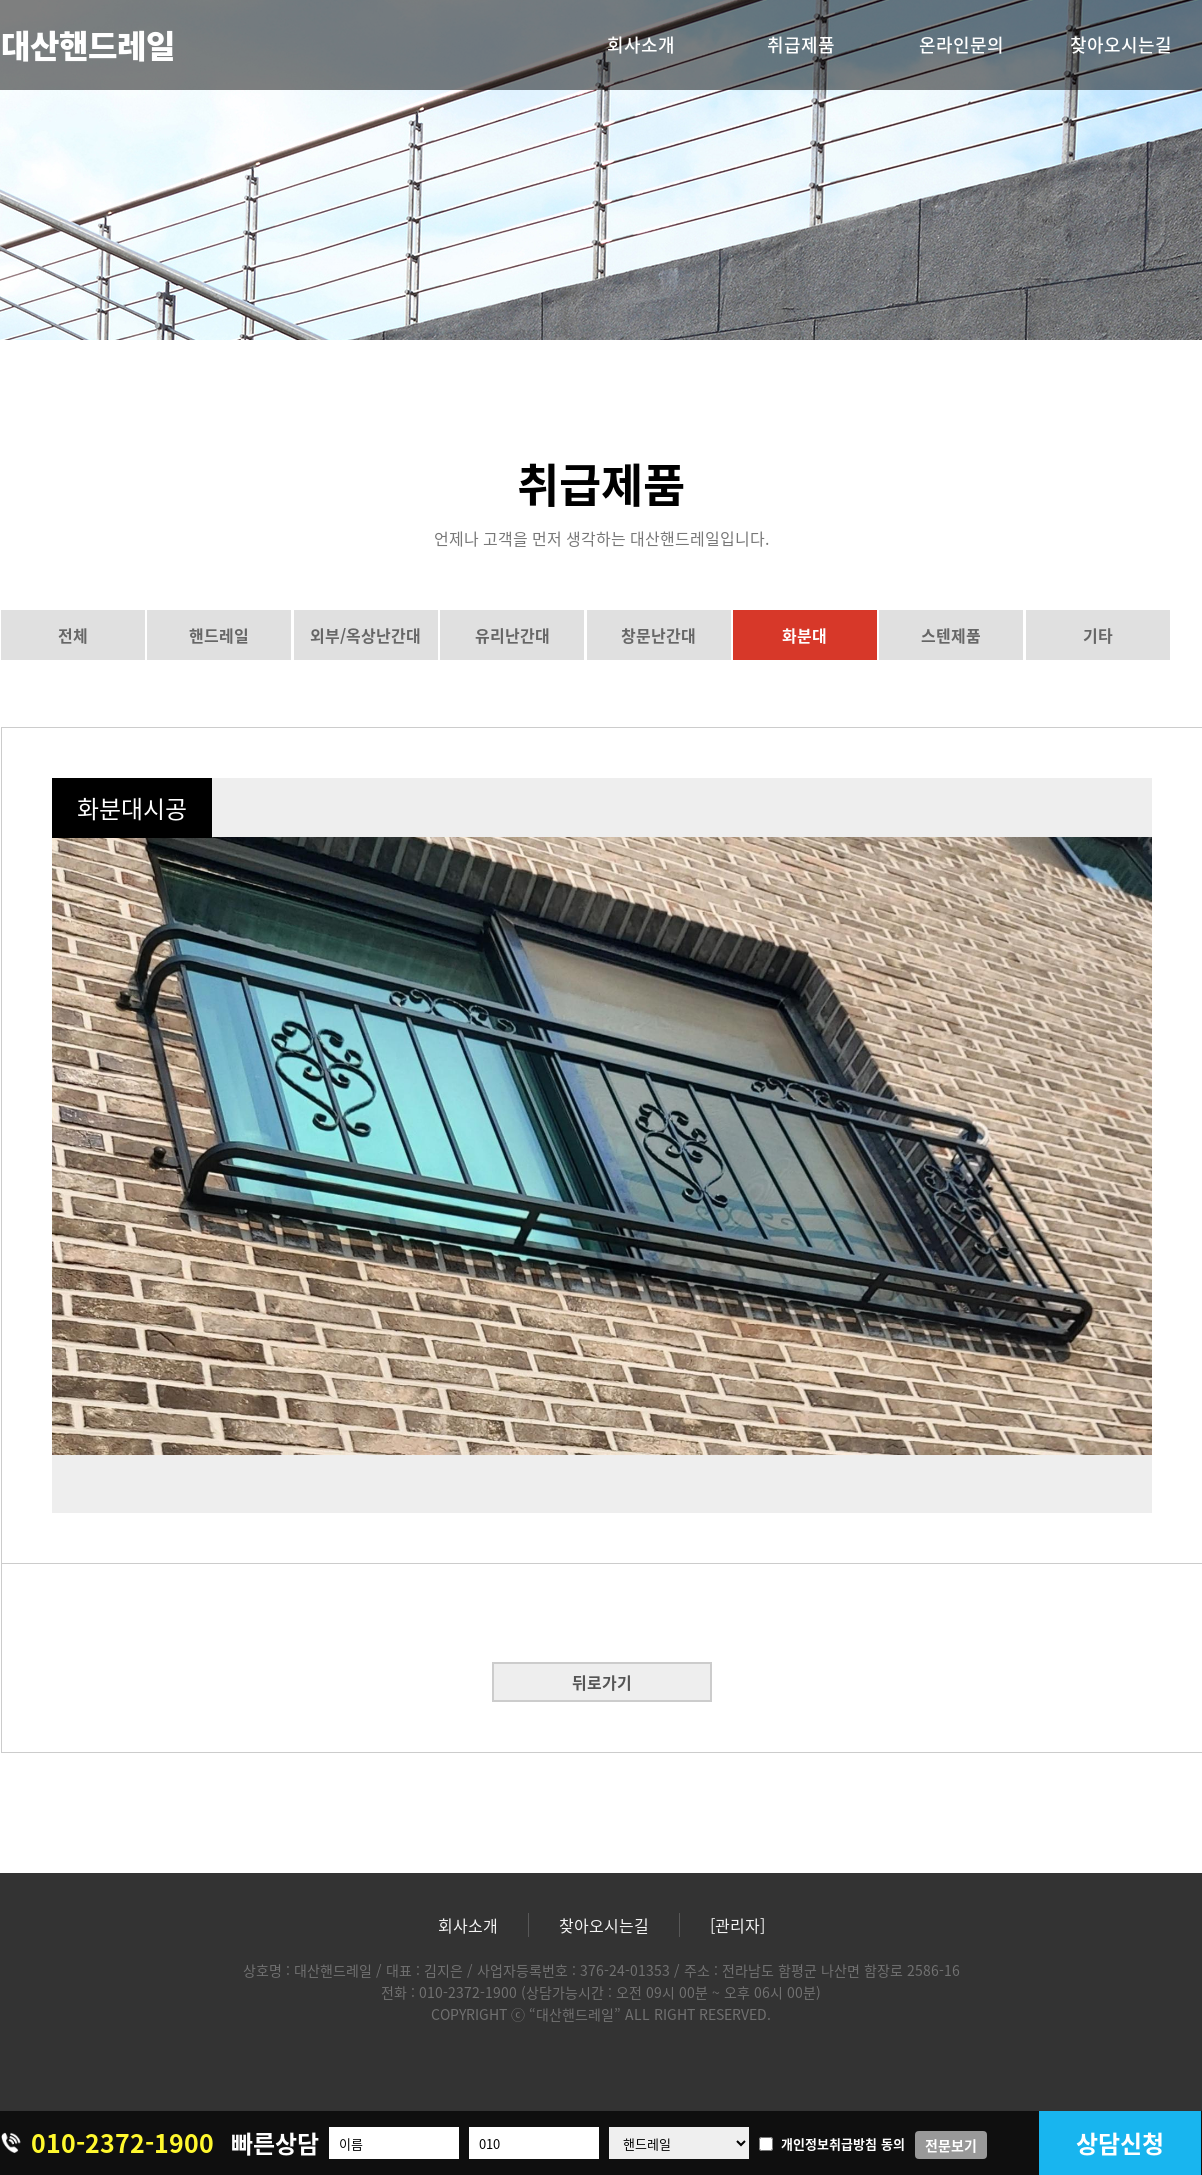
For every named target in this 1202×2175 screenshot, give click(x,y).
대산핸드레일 (88, 45)
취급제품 (801, 44)
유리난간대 (512, 635)
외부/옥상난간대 (365, 635)
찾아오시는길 (1121, 44)
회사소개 (641, 44)
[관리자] (737, 1925)
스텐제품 (951, 635)
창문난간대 (658, 635)
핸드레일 (219, 635)
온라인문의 (961, 44)
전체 (73, 635)
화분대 (804, 635)
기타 (1098, 635)
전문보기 (951, 2145)
